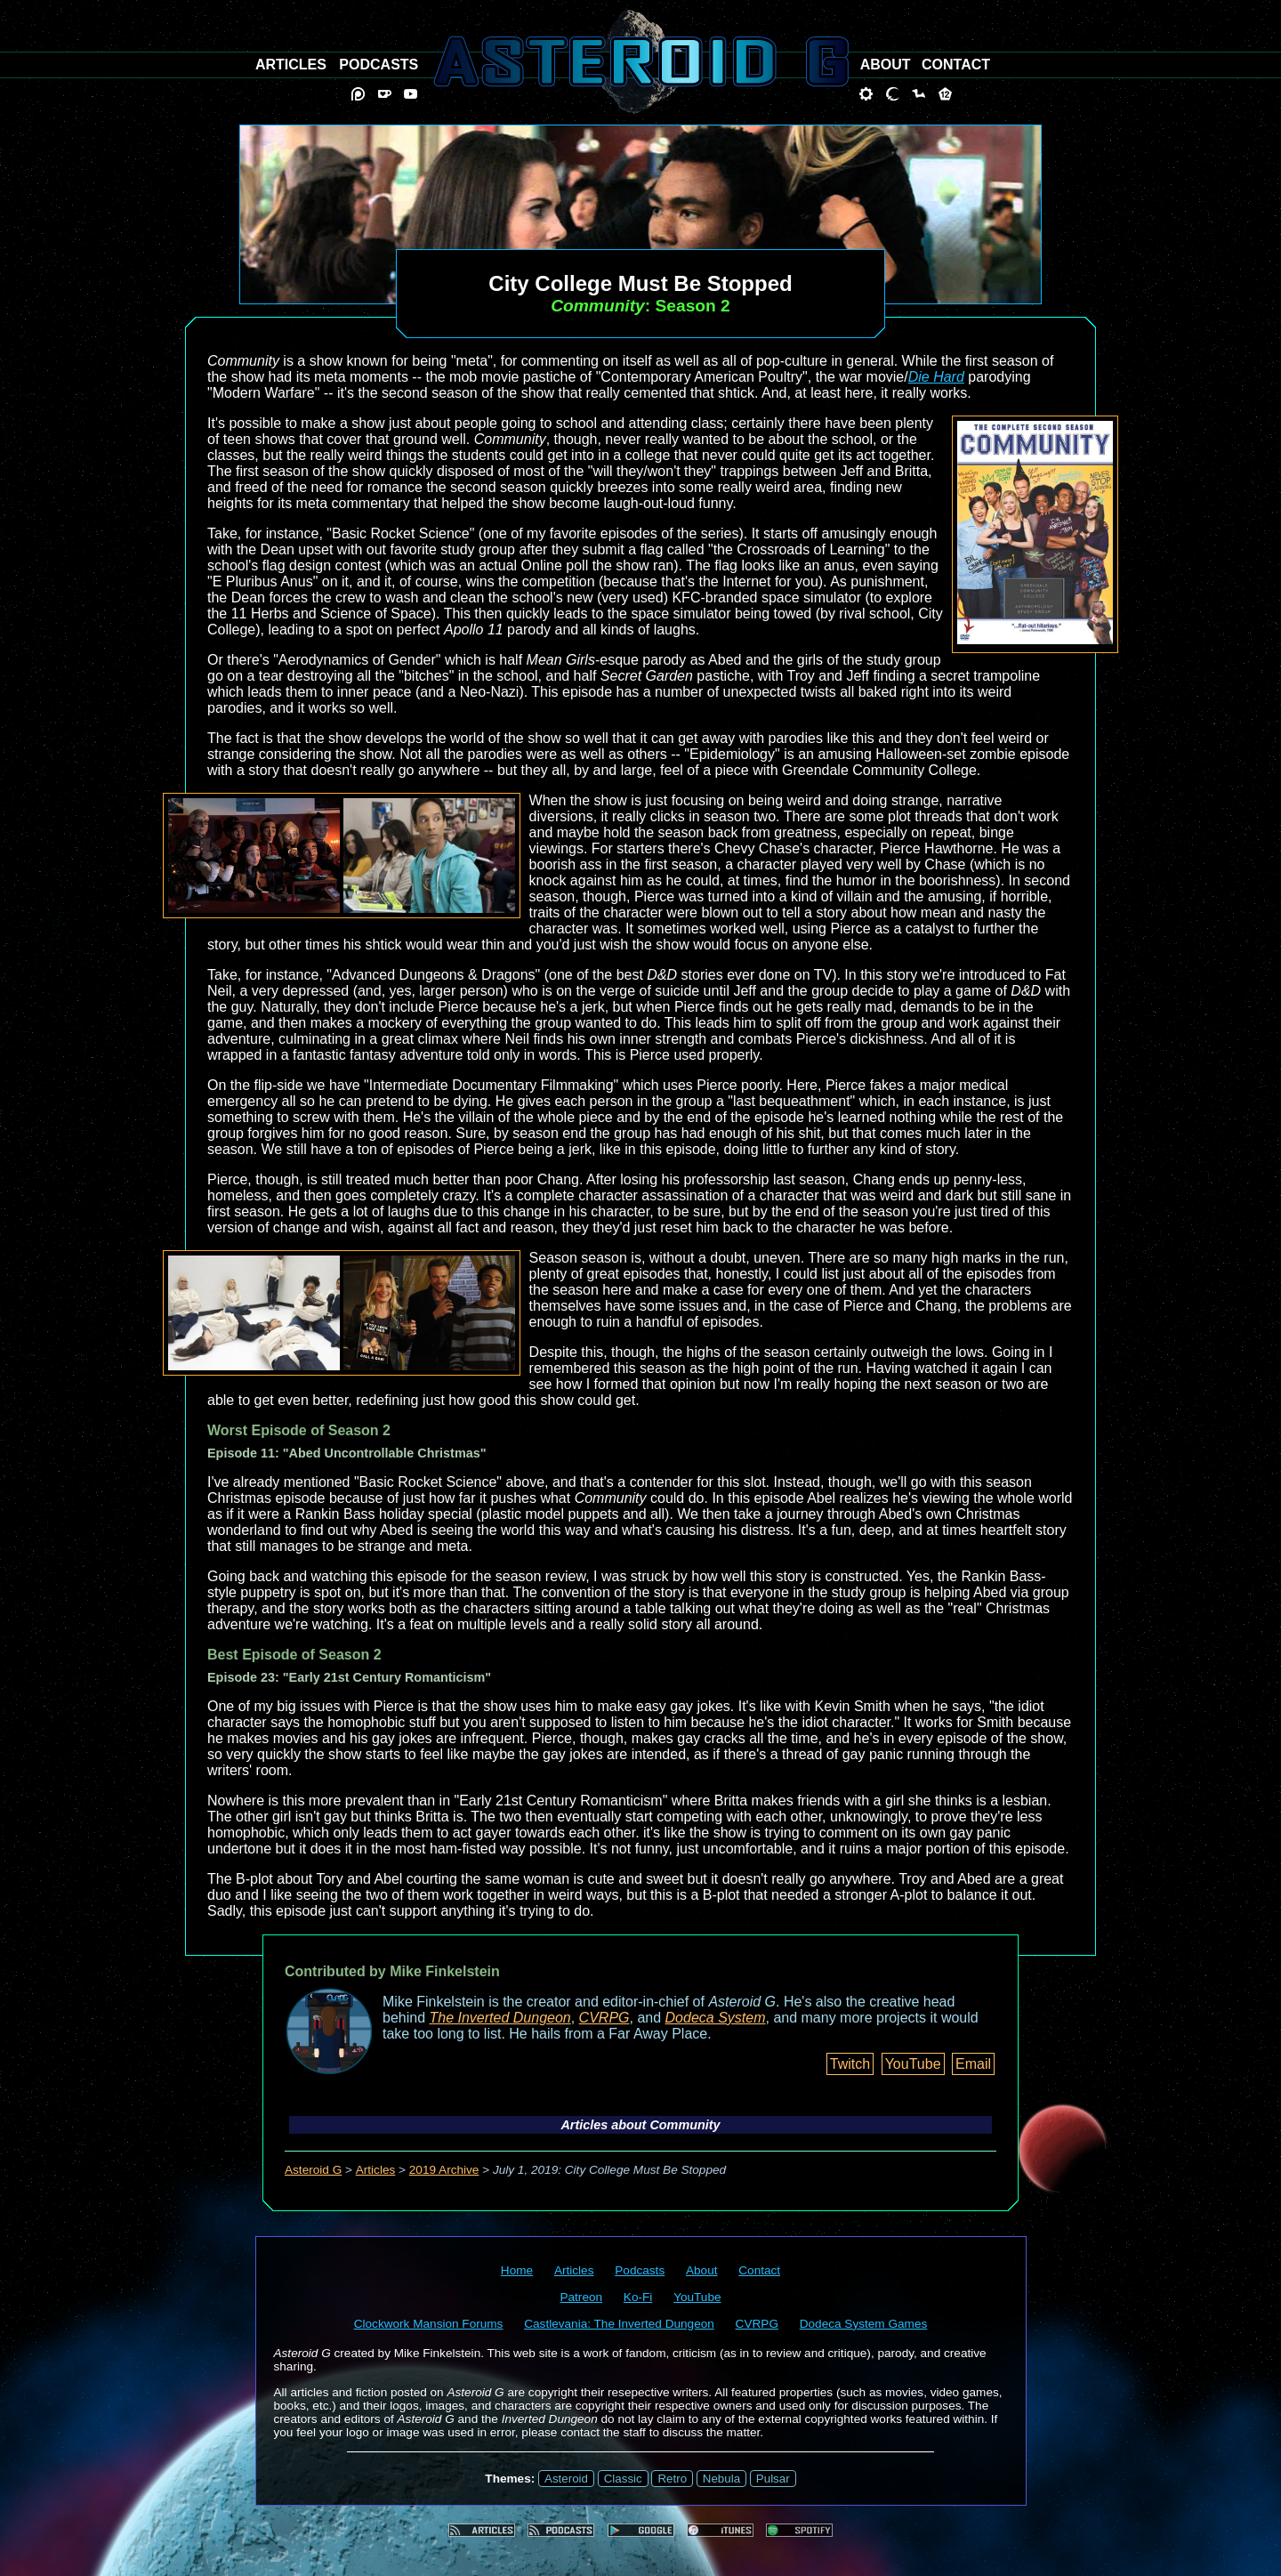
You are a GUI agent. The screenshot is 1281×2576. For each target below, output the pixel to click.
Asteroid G (313, 2169)
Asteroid (566, 2478)
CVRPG (604, 2017)
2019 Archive (444, 2169)
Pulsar (773, 2478)
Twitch (850, 2063)
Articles (376, 2169)
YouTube (913, 2063)
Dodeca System (715, 2017)
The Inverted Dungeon (500, 2017)
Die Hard (936, 376)
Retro (672, 2478)
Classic (623, 2478)
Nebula (721, 2478)
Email (973, 2063)
